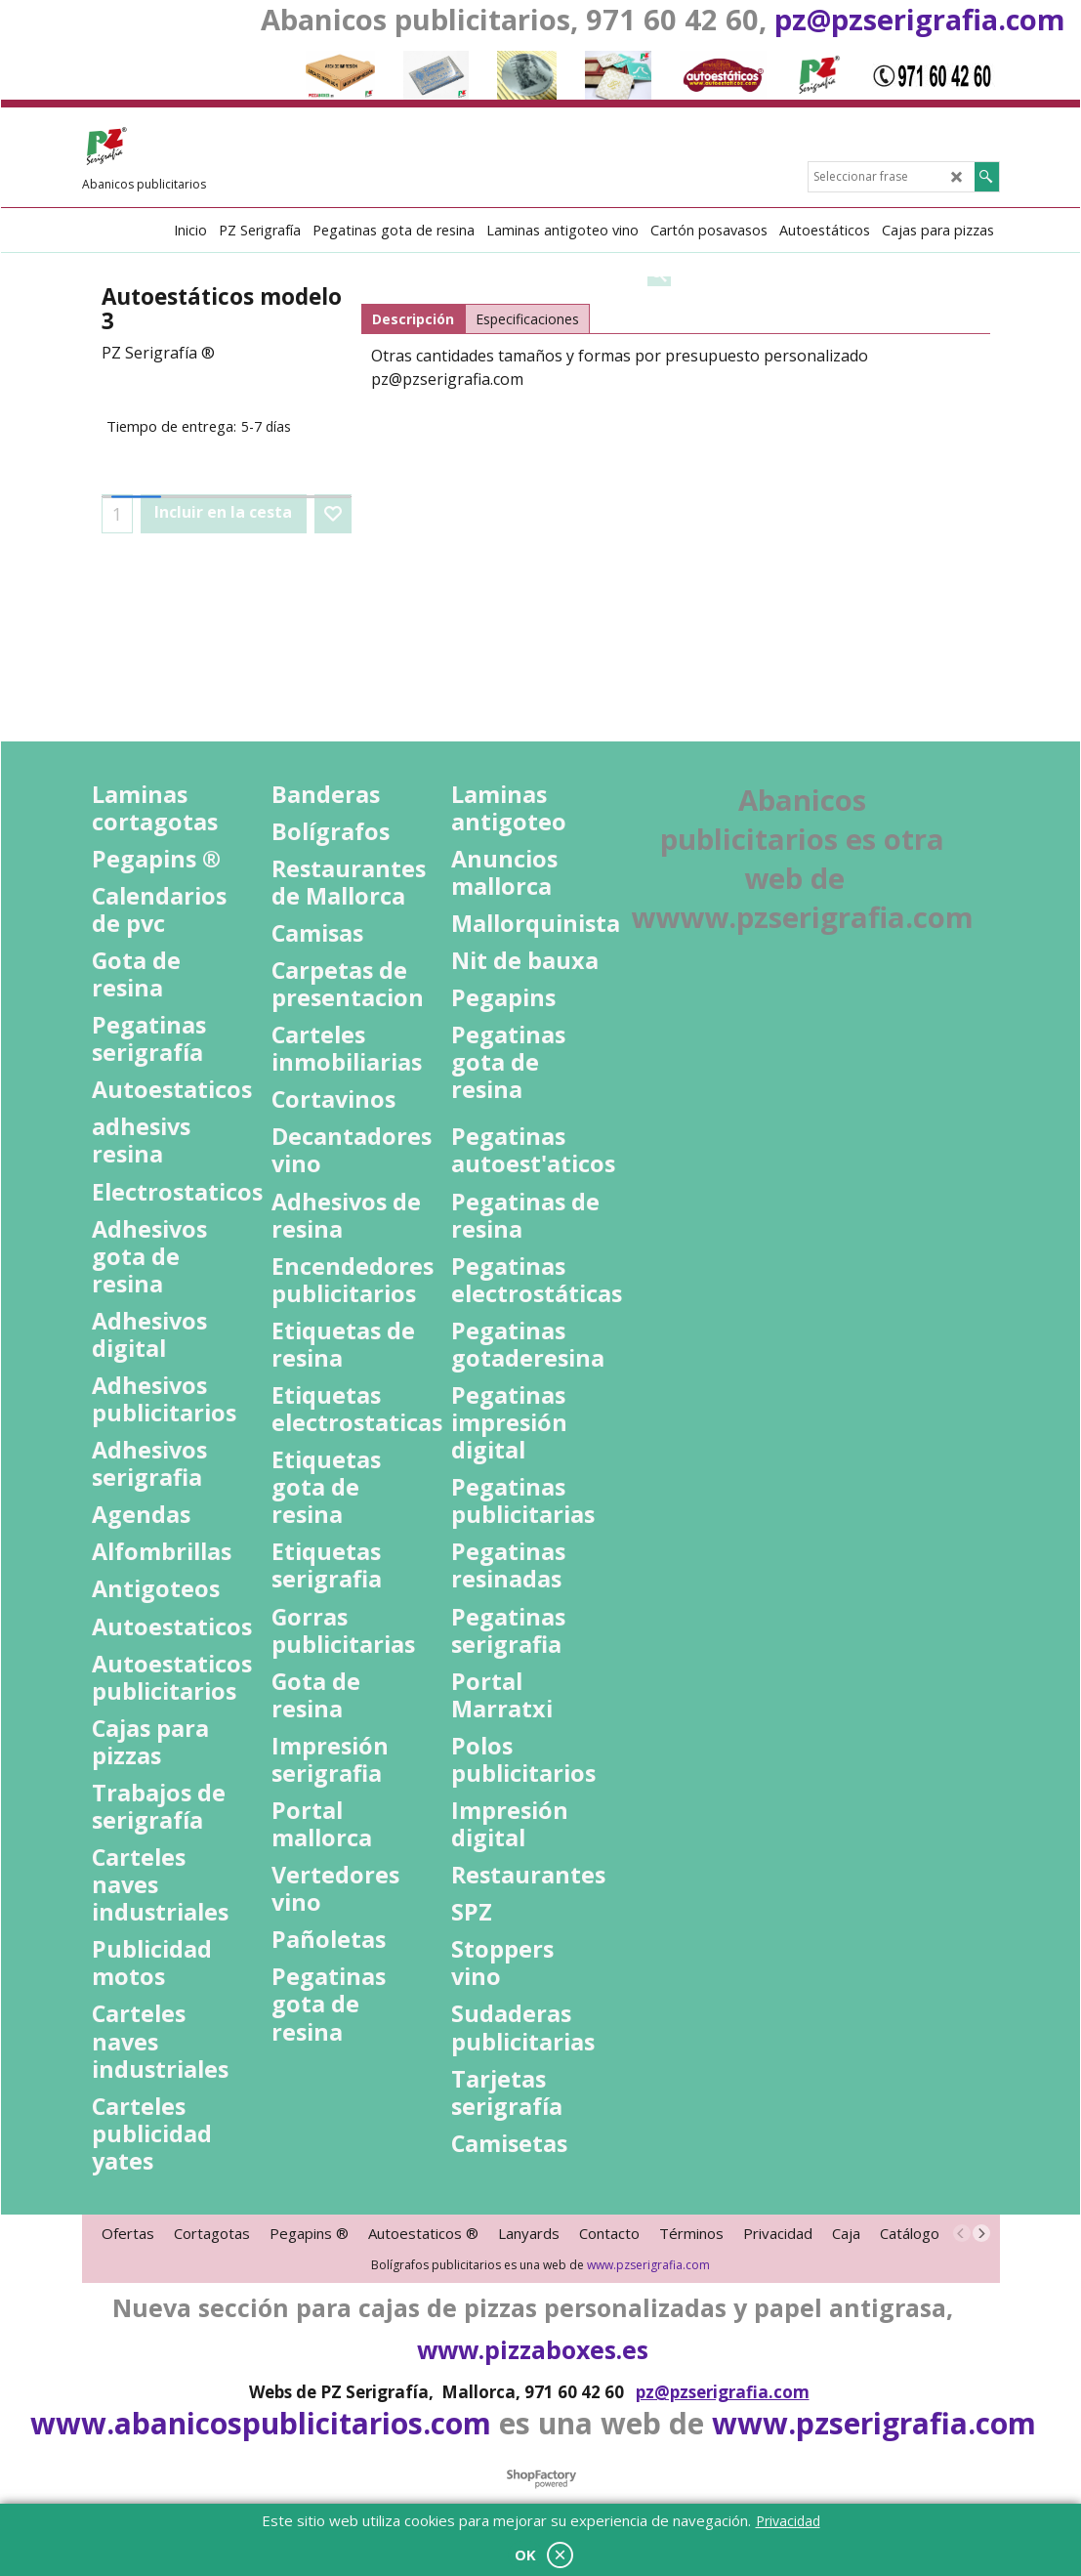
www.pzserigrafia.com (648, 2265)
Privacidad (788, 2521)
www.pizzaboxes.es (532, 2349)
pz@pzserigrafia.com (919, 19)
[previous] (962, 2233)
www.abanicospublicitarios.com (260, 2423)
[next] (981, 2233)
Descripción (413, 319)
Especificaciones (527, 319)
